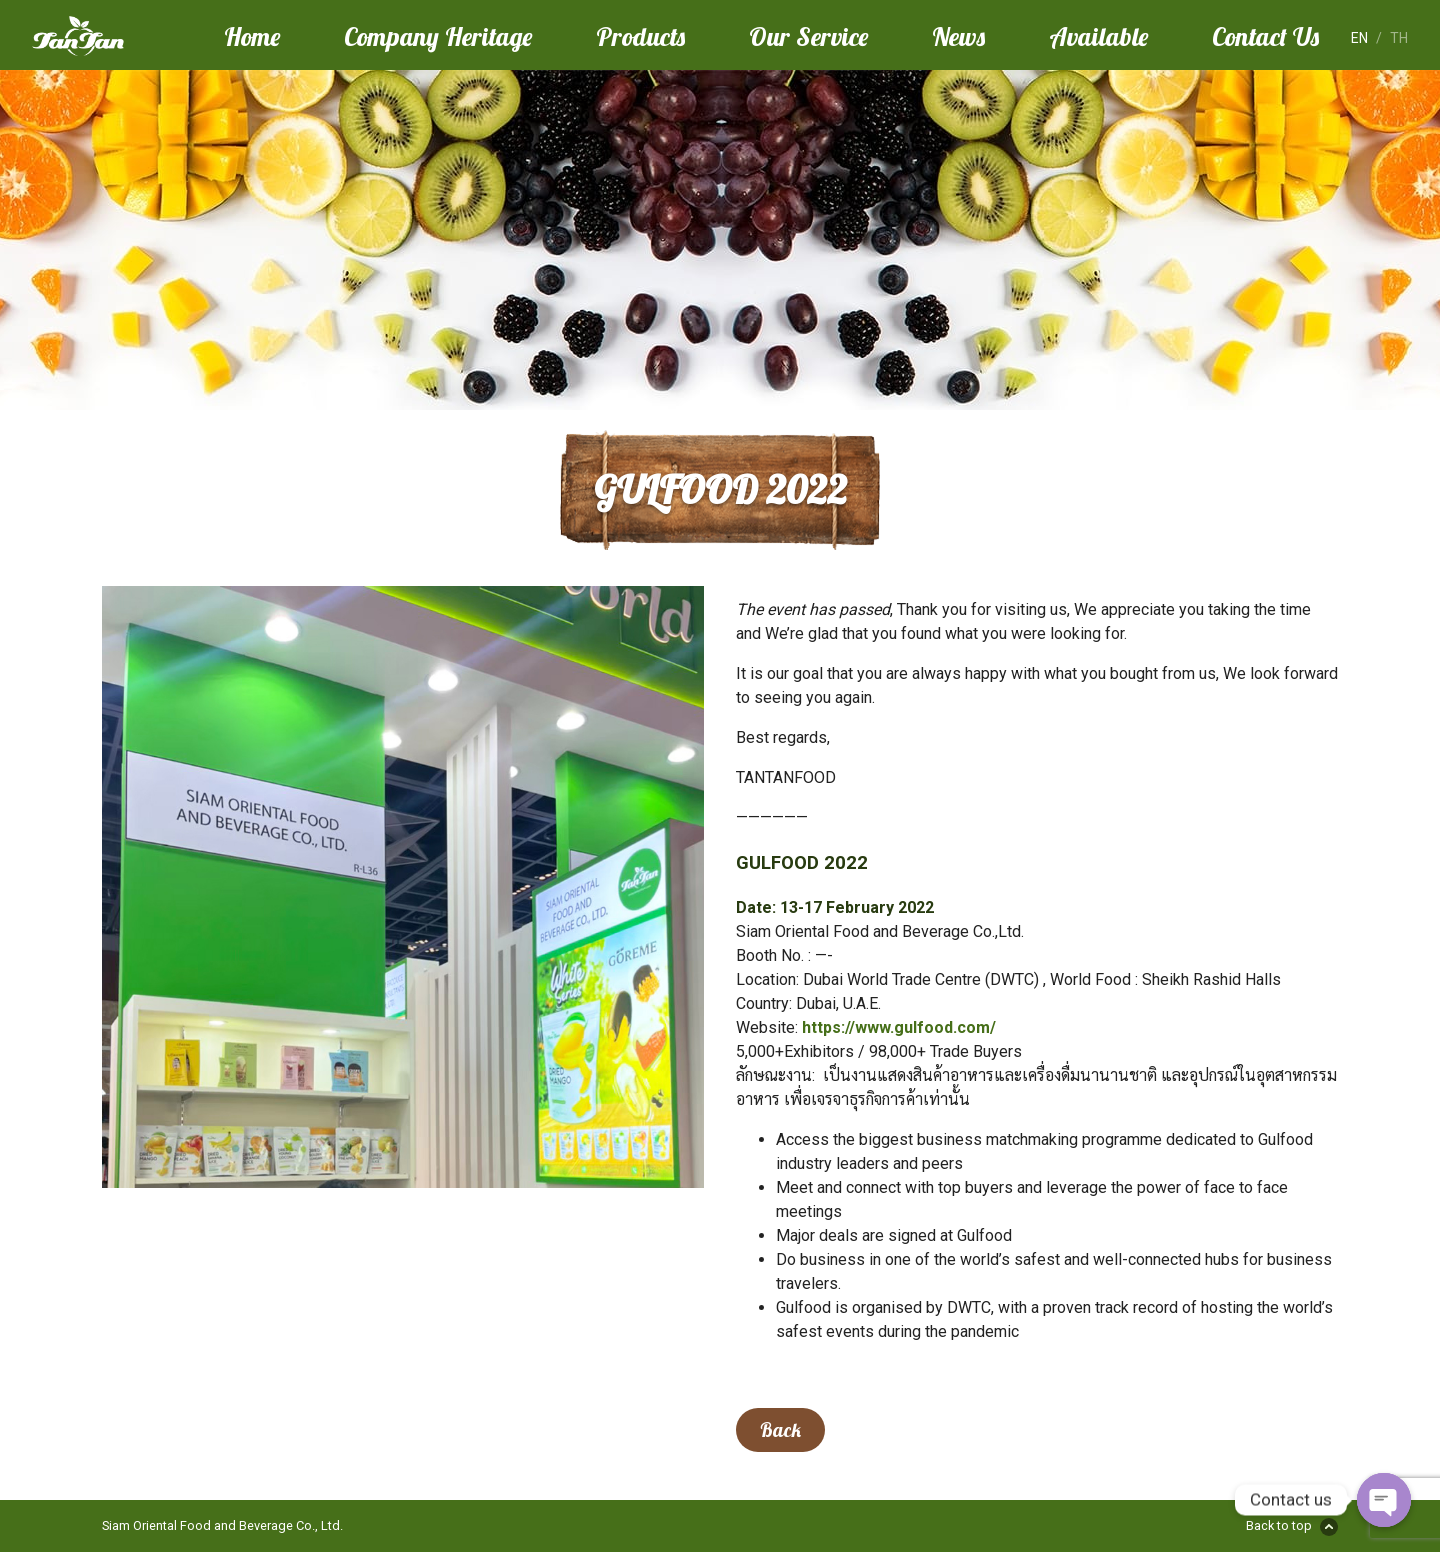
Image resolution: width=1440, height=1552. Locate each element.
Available (1098, 36)
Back (780, 1430)
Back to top (1279, 1525)
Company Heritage (438, 36)
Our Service (808, 36)
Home (252, 36)
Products (640, 36)
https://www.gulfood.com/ (899, 1027)
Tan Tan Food (112, 36)
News (958, 36)
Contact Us (1265, 36)
